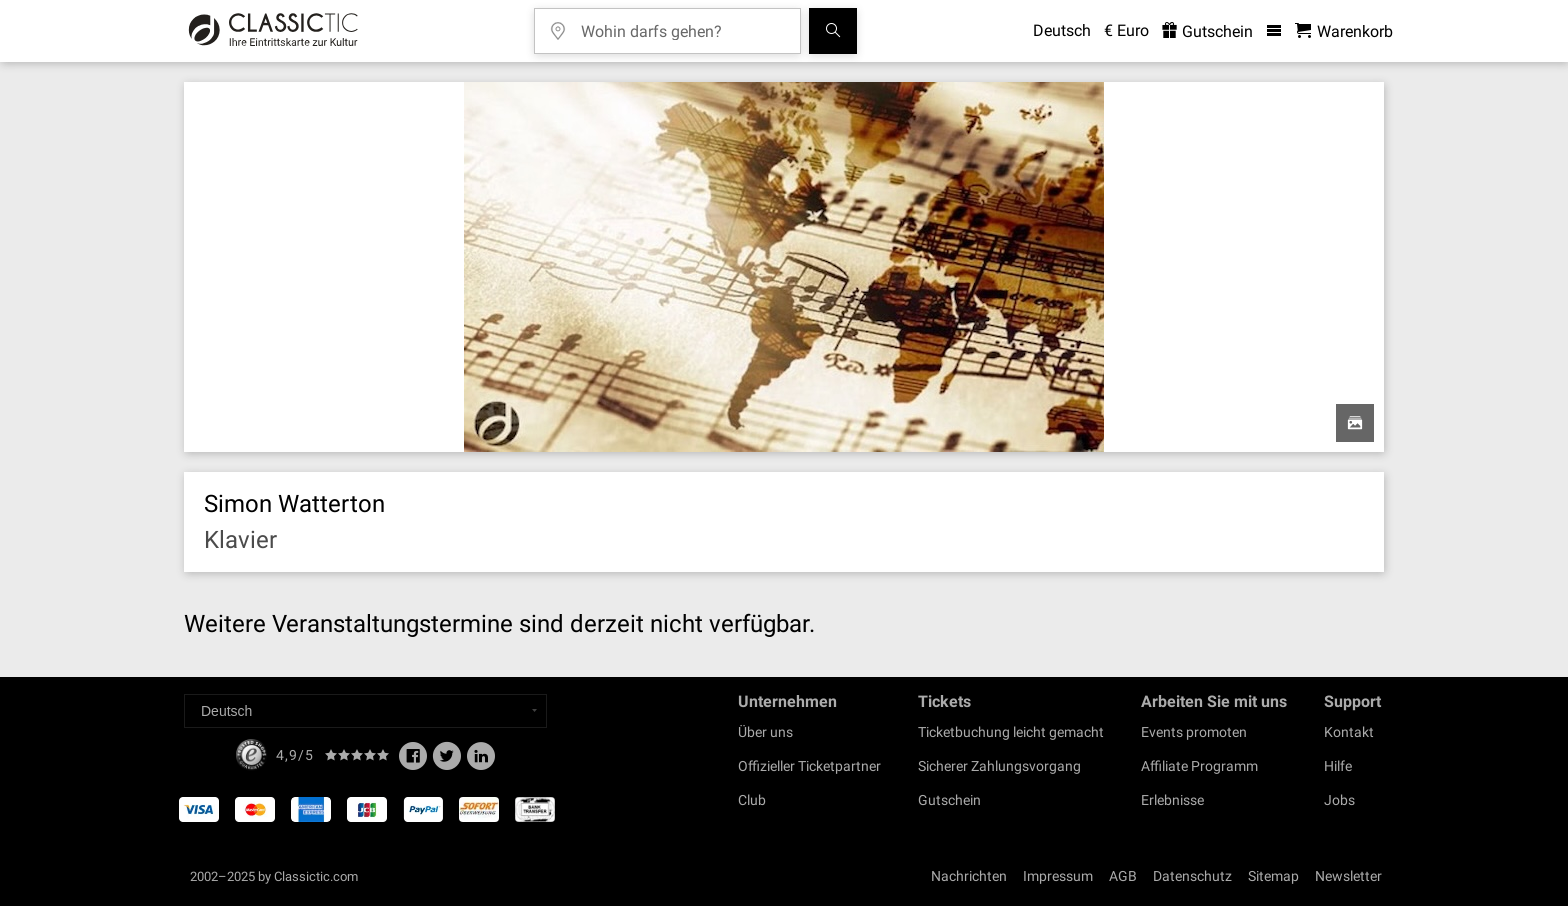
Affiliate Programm (1199, 766)
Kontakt (1349, 732)
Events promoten (1194, 732)
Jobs (1339, 800)
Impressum (1058, 876)
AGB (1123, 876)
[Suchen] (833, 31)
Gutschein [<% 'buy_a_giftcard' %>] (1207, 31)
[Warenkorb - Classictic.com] (1344, 31)
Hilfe (1338, 766)
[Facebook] (413, 762)
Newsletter (1348, 876)
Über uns (765, 732)
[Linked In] (481, 762)
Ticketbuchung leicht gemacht (1011, 732)
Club (752, 800)
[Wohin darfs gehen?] (682, 24)
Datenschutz (1192, 876)
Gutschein (949, 800)
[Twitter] (447, 762)
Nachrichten (969, 876)
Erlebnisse (1172, 800)
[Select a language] (365, 711)
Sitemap (1273, 876)
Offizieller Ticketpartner (809, 766)
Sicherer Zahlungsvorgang (999, 766)
